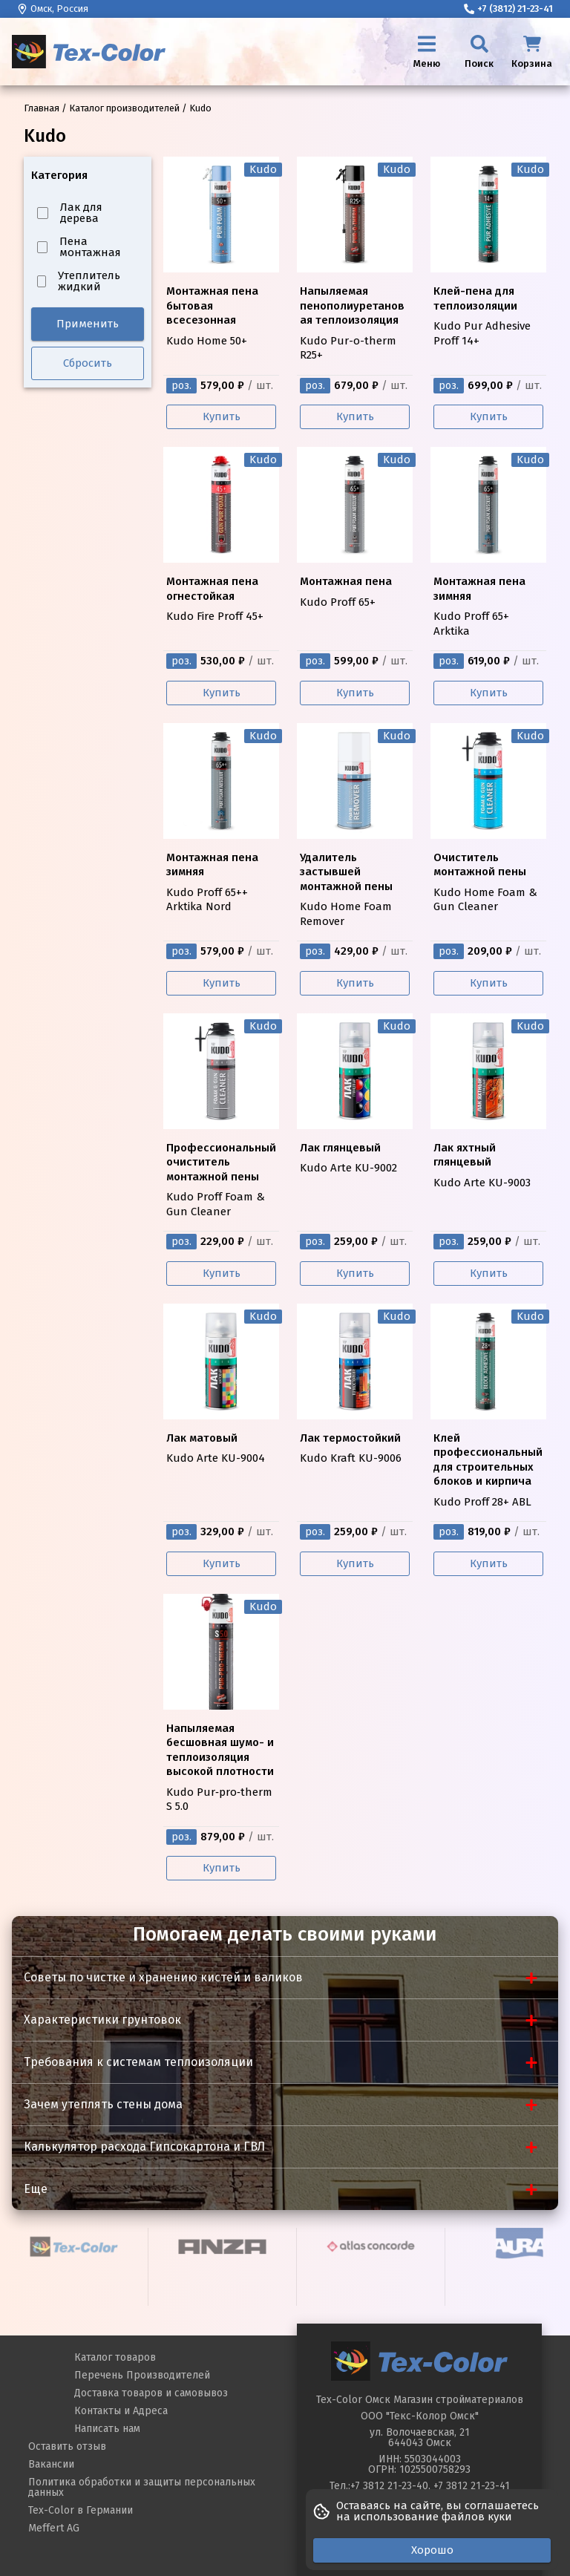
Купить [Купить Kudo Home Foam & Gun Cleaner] (489, 983)
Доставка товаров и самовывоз (151, 2393)
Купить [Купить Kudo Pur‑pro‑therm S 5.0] (221, 1867)
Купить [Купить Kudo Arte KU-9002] (355, 1273)
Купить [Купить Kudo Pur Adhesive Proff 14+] (489, 416)
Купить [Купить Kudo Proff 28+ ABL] (489, 1563)
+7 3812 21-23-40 (389, 2485)
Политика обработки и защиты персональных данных (141, 2487)
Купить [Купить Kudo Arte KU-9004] (221, 1563)
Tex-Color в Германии (80, 2510)
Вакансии (51, 2464)
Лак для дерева (69, 212)
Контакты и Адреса (121, 2411)
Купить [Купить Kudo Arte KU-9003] (489, 1273)
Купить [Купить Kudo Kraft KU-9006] (355, 1563)
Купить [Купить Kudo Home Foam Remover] (355, 983)
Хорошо (432, 2550)
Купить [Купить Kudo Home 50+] (221, 416)
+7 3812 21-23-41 (471, 2485)
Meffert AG (53, 2528)
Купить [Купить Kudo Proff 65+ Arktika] (489, 692)
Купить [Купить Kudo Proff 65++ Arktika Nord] (221, 983)
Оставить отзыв (67, 2446)
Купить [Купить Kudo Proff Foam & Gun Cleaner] (221, 1273)
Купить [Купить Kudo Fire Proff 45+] (221, 692)
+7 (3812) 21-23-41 (508, 8)
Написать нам (107, 2428)
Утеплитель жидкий (78, 281)
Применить (87, 323)
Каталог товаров (115, 2357)
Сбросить (87, 363)
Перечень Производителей (142, 2375)
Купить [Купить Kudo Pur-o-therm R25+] (355, 416)
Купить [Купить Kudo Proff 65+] (355, 692)
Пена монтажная (79, 247)
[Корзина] (531, 51)
